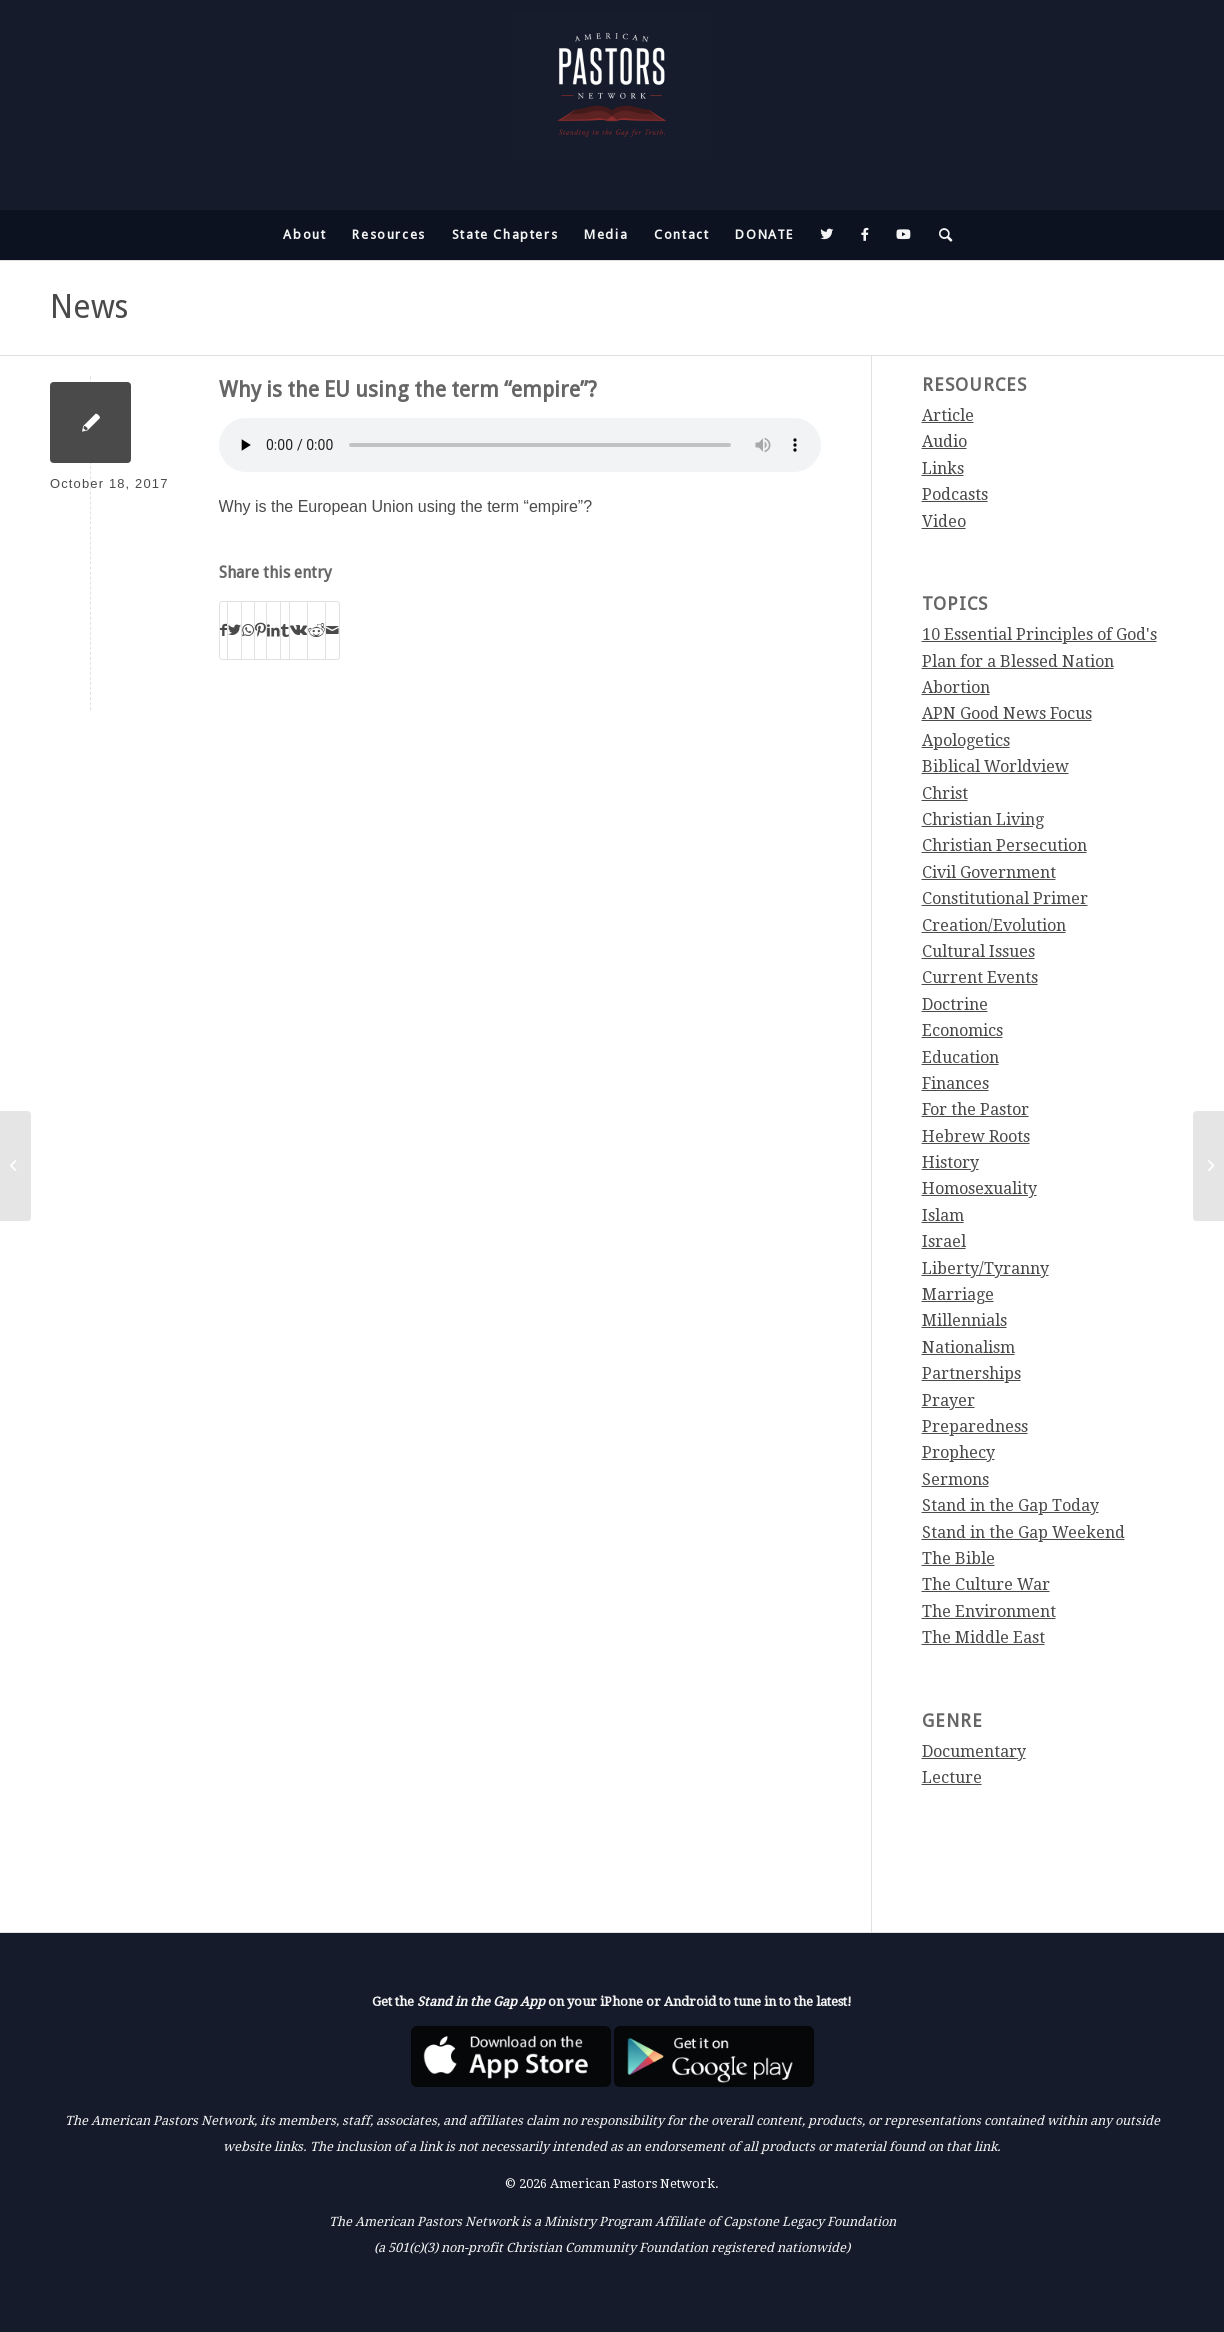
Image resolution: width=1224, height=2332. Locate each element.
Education (960, 1057)
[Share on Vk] (298, 630)
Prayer (948, 1400)
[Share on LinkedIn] (273, 630)
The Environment (989, 1611)
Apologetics (966, 740)
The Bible (958, 1558)
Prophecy (958, 1452)
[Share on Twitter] (234, 630)
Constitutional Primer (1005, 898)
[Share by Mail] (332, 630)
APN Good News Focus (1007, 713)
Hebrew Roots (976, 1136)
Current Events (980, 977)
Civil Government (989, 872)
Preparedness (975, 1426)
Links (943, 468)
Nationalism (968, 1347)
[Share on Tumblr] (285, 630)
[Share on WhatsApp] (248, 630)
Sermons (955, 1479)
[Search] (940, 235)
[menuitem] (304, 235)
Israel (944, 1241)
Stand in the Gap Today (1010, 1505)
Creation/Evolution (994, 925)
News (89, 307)
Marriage (958, 1294)
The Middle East (983, 1637)
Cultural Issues (978, 951)
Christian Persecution (1004, 845)
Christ (945, 793)
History (950, 1162)
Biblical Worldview (995, 766)
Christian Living (983, 819)
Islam (943, 1215)
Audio (944, 441)
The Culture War (986, 1584)
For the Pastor (975, 1109)
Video (944, 521)
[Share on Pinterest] (260, 630)
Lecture (952, 1777)
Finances (955, 1083)
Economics (962, 1030)
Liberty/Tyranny (985, 1268)
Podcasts (955, 494)
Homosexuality (979, 1188)
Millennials (964, 1320)
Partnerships (971, 1373)
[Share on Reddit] (316, 630)
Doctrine (955, 1004)
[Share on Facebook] (223, 630)
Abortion (956, 687)
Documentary (974, 1751)
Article (948, 415)
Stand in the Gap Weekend (1023, 1532)
